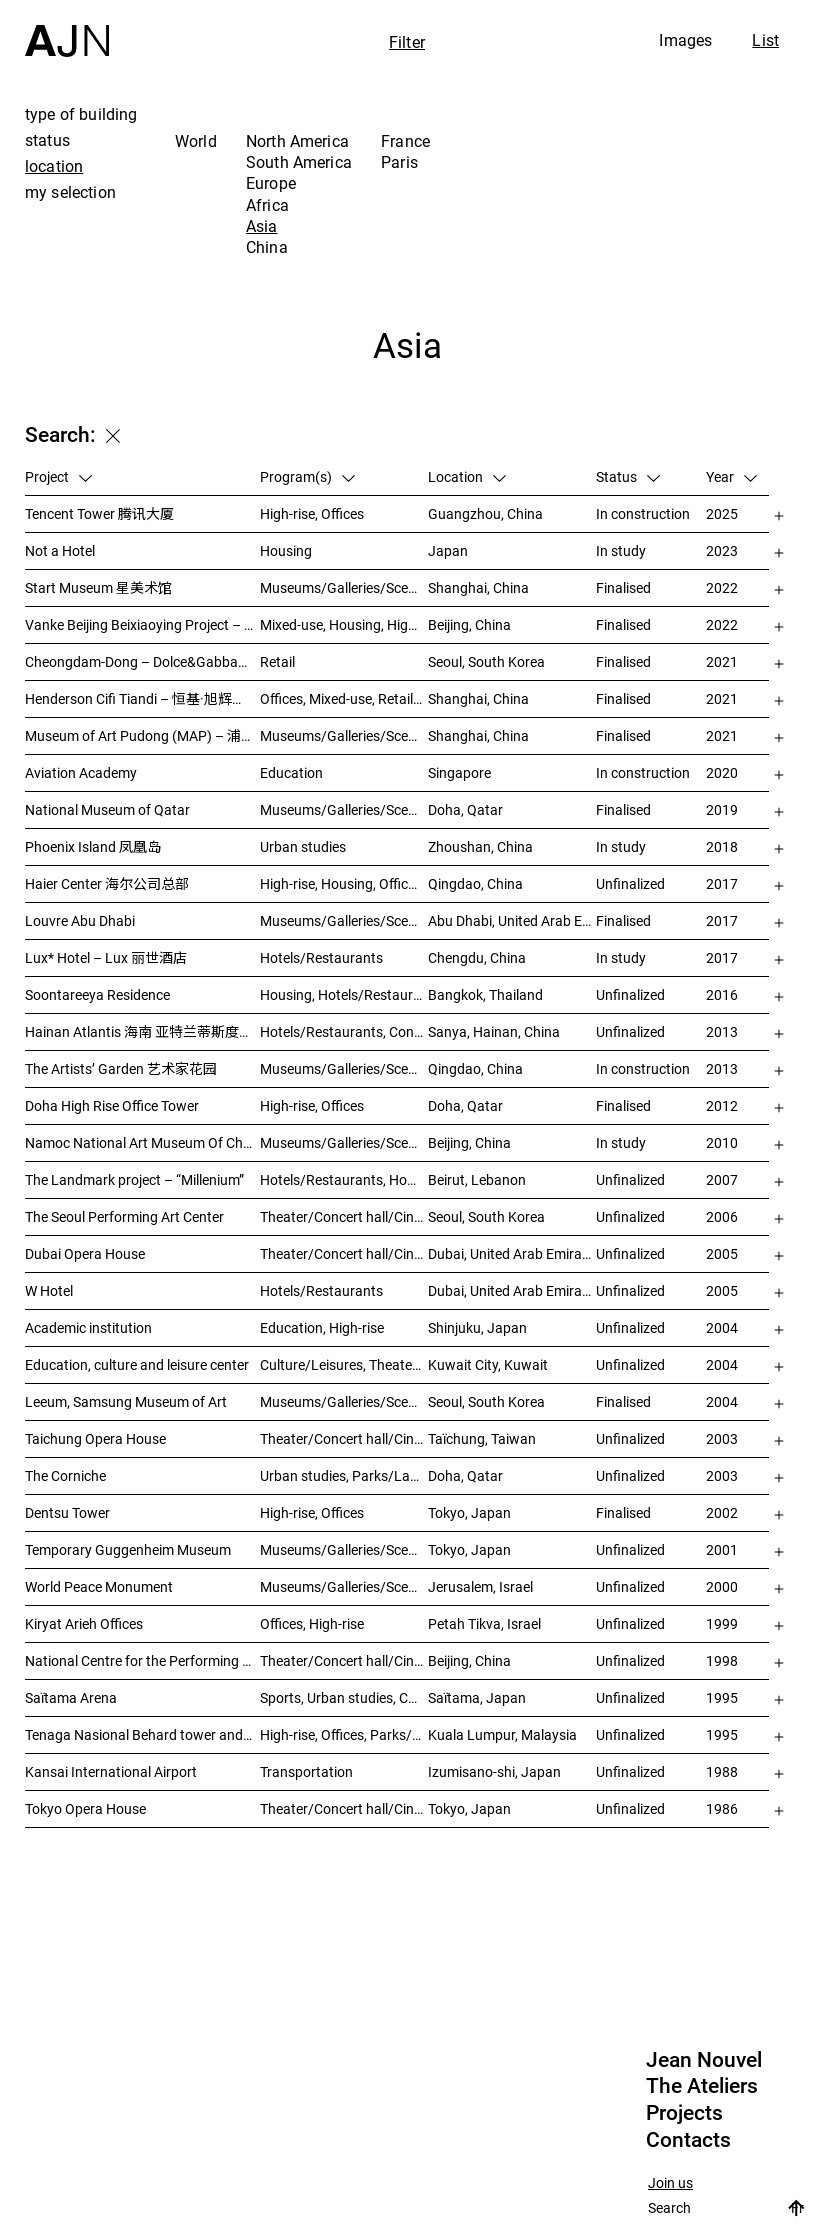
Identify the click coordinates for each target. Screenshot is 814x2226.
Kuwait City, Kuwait (488, 1364)
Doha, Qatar (465, 809)
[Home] (67, 28)
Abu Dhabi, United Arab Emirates (512, 920)
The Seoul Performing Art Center (124, 1216)
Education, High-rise (322, 1327)
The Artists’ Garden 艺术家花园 (121, 1068)
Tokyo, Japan (469, 1512)
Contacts (688, 2140)
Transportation (306, 1771)
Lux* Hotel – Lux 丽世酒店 (106, 957)
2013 (722, 1031)
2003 (722, 1438)
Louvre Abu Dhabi (80, 920)
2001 (722, 1549)
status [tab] (47, 140)
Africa (267, 205)
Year (731, 476)
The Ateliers (702, 2086)
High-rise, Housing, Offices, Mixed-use (344, 883)
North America (297, 141)
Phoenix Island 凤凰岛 (93, 846)
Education (291, 772)
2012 (722, 1105)
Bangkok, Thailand (485, 994)
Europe (271, 183)
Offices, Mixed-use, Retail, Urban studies (344, 698)
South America (299, 162)
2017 (722, 883)
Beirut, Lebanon (477, 1179)
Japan (448, 550)
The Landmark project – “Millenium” (134, 1179)
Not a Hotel (60, 550)
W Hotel (49, 1290)
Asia (262, 226)
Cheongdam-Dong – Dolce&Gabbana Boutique (142, 661)
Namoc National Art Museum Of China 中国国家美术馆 (142, 1142)
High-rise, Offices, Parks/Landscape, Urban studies (344, 1734)
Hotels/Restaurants (321, 957)
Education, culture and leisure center (137, 1364)
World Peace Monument (99, 1586)
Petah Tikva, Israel (484, 1623)
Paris (399, 162)
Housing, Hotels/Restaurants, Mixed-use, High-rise (344, 994)
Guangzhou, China (485, 513)
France (405, 141)
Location (467, 476)
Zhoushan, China (480, 846)
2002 (722, 1512)
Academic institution (88, 1327)
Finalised (623, 587)
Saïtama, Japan (477, 1697)
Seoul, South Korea (486, 661)
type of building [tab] (81, 114)
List (765, 40)
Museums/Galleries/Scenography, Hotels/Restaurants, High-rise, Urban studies (344, 1068)
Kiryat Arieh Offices (84, 1623)
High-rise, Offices (312, 513)
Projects (684, 2113)
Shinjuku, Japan (477, 1327)
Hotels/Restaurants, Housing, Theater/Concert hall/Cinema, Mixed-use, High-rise (344, 1179)
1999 (722, 1623)
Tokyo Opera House (85, 1808)
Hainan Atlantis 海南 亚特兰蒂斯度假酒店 (142, 1031)
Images (685, 40)
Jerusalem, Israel (480, 1586)
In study (621, 550)
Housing (286, 550)
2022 (722, 587)
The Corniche (65, 1475)
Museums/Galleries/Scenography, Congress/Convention (344, 1586)
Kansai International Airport (111, 1771)
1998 (722, 1660)
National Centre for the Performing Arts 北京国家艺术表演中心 (142, 1660)
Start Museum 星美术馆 (98, 587)
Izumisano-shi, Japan (494, 1771)
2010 (722, 1142)
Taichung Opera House (95, 1438)
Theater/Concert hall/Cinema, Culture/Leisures (344, 1660)
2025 (722, 513)
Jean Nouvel (704, 2060)
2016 (722, 994)
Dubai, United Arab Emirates (512, 1253)
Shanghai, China (478, 587)
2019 (722, 809)
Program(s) (307, 476)
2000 (722, 1586)
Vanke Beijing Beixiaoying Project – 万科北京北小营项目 (142, 624)
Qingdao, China (475, 883)
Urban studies (303, 846)
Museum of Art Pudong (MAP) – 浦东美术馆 (142, 735)
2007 (722, 1179)
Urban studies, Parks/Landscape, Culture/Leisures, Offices (344, 1475)
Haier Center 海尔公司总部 (107, 883)
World (196, 141)
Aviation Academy (81, 772)
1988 (722, 1771)
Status (628, 476)
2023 (722, 550)
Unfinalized (630, 883)
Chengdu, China (477, 957)
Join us (670, 2183)
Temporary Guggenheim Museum (128, 1549)
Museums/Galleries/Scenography (344, 587)
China (267, 247)
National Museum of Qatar (107, 809)
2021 (722, 661)
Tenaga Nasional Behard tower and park (142, 1734)
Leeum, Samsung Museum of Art (126, 1401)
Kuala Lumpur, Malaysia (502, 1734)
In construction (643, 513)
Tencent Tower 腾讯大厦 (99, 513)
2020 (722, 772)
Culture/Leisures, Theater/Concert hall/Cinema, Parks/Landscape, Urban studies (344, 1364)
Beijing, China (469, 624)
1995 (722, 1697)
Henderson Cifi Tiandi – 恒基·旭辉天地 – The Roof (142, 698)
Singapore (459, 772)
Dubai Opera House (85, 1253)
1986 (722, 1808)
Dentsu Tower (67, 1512)
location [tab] (54, 166)
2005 (722, 1253)
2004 (722, 1327)
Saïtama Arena (71, 1697)
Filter (407, 42)
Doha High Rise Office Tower (112, 1105)
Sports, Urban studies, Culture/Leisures (344, 1697)
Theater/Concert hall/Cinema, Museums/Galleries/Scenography (344, 1253)
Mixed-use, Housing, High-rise (344, 624)
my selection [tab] (70, 192)
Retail (277, 661)
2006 (722, 1216)
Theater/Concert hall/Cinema (344, 1216)
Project (58, 476)
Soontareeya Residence (97, 994)
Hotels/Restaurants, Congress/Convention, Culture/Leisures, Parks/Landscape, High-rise (344, 1031)
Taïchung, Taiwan (482, 1438)
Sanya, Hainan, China (494, 1031)
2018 (722, 846)
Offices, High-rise (312, 1623)
